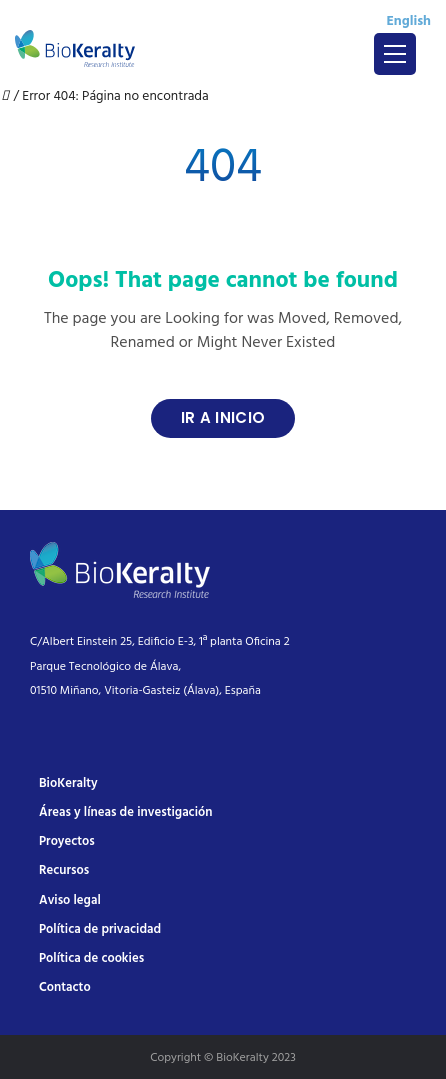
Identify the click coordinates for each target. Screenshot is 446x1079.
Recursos (64, 870)
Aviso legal (70, 900)
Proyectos (67, 841)
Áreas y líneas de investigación (125, 812)
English (408, 21)
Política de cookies (91, 958)
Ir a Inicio (223, 417)
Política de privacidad (100, 929)
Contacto (65, 987)
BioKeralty (68, 783)
